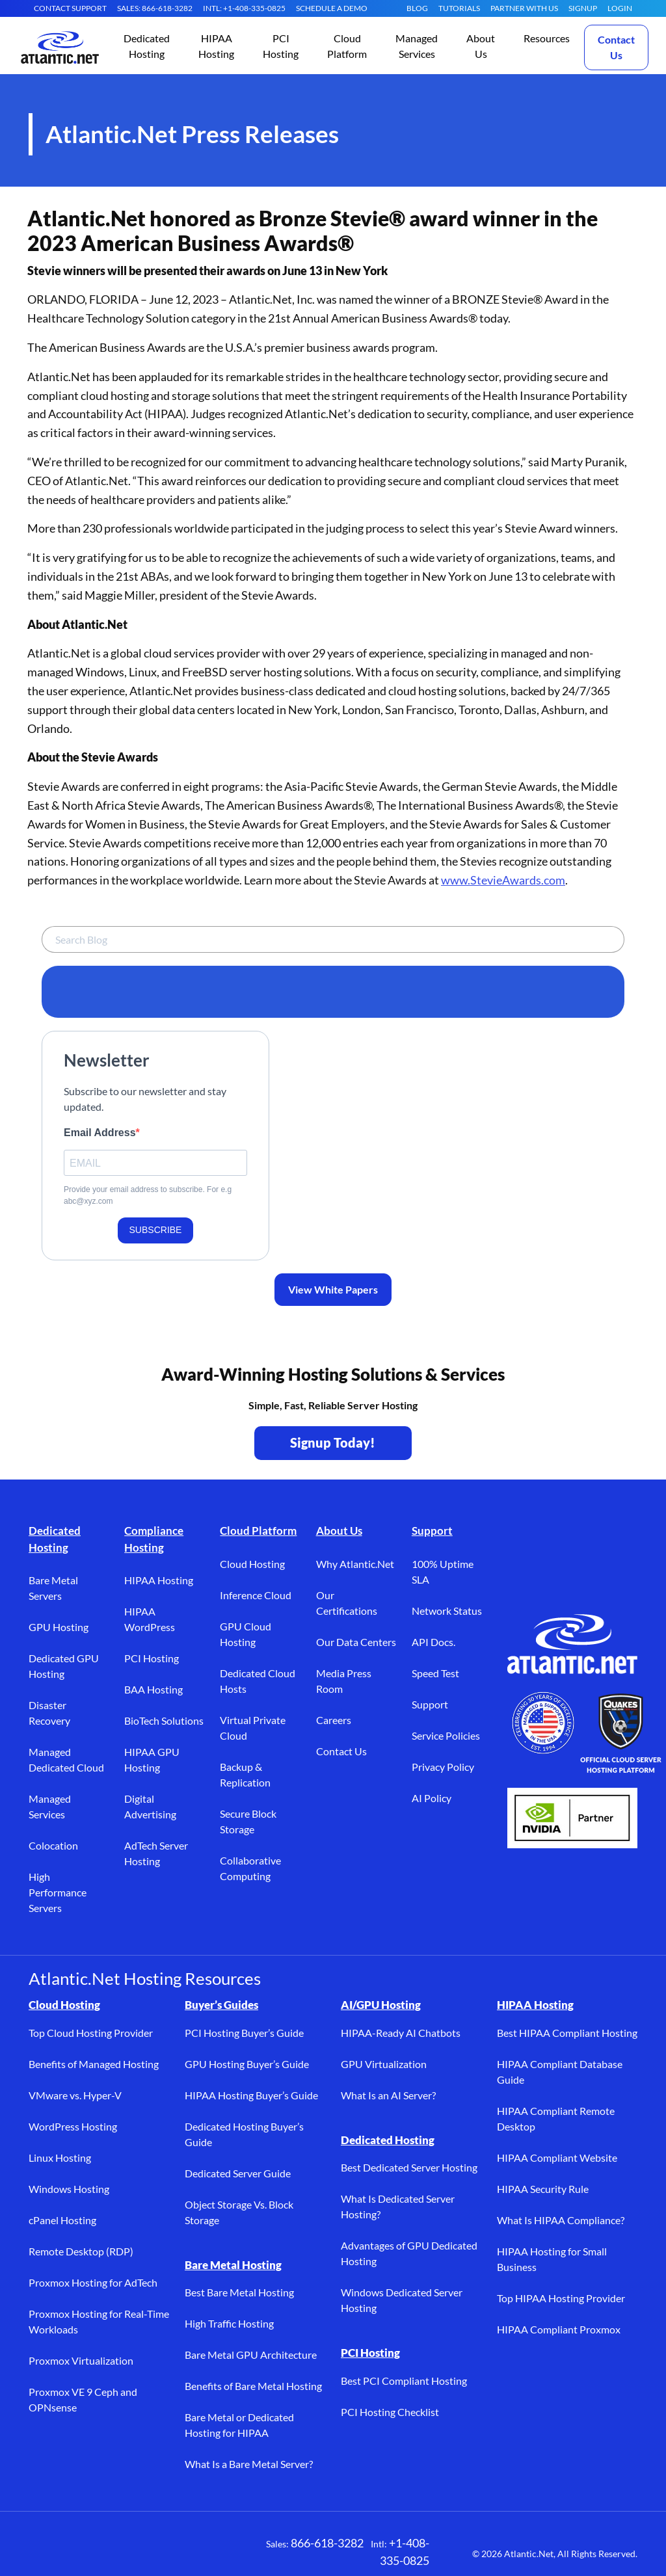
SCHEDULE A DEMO (331, 8)
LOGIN (619, 8)
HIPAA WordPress (149, 1619)
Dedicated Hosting (55, 1539)
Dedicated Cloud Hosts (257, 1681)
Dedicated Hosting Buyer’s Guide (244, 2134)
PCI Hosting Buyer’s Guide (244, 2032)
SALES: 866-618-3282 (155, 8)
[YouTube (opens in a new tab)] (159, 2551)
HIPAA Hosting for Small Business (552, 2259)
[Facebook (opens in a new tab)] (42, 2551)
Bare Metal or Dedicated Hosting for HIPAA (239, 2425)
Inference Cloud (255, 1595)
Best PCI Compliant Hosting (404, 2380)
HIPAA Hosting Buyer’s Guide (251, 2095)
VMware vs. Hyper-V (75, 2095)
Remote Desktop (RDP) (81, 2251)
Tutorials (459, 8)
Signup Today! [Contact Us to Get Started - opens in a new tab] (332, 1442)
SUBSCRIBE (155, 1230)
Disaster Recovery (49, 1713)
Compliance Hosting (153, 1539)
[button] (146, 47)
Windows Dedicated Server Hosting (401, 2300)
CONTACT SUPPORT (70, 8)
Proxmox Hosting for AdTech (93, 2282)
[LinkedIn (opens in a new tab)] (120, 2551)
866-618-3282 (327, 2543)
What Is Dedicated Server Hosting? (398, 2206)
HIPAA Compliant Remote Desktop (556, 2118)
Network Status (447, 1610)
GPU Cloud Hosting (245, 1634)
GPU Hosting (58, 1627)
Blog (417, 8)
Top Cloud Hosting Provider (91, 2032)
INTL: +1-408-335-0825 (244, 8)
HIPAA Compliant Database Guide (559, 2072)
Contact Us (616, 47)
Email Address (100, 1132)
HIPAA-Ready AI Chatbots (400, 2032)
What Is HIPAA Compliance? (560, 2220)
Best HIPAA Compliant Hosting (567, 2032)
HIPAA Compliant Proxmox (558, 2329)
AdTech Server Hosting (156, 1853)
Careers (333, 1720)
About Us (339, 1530)
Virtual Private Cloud (253, 1728)
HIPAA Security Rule (543, 2189)
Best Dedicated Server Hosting (409, 2167)
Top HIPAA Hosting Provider (561, 2298)
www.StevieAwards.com (503, 880)
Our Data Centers (356, 1642)
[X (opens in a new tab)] (81, 2551)
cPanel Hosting (62, 2220)
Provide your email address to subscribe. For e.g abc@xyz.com (148, 1195)
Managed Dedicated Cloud (66, 1759)
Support (432, 1530)
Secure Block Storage (248, 1821)
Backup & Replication (245, 1774)
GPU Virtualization (384, 2064)
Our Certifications (346, 1603)
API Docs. (433, 1642)
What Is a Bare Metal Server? (249, 2464)
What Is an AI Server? (388, 2095)
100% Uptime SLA (442, 1572)
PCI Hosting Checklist (390, 2412)
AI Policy (431, 1798)
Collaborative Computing (250, 1868)
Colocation (53, 1845)
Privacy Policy (443, 1766)
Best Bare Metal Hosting (239, 2292)
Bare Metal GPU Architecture (251, 2354)
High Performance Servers (58, 1892)
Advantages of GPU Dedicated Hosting (409, 2253)
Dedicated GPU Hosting (64, 1666)
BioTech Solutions (164, 1720)
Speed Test (435, 1673)
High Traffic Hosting (229, 2323)
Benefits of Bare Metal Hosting (253, 2386)
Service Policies (446, 1735)
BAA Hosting (153, 1689)
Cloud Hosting (252, 1564)
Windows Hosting (69, 2189)
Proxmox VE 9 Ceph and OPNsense (83, 2399)
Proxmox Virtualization (81, 2360)
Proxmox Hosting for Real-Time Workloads (99, 2321)
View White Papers (333, 1289)
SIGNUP (582, 8)
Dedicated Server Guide (238, 2173)
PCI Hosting (151, 1658)
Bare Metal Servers (53, 1588)
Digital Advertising (150, 1806)
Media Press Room (343, 1681)
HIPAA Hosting (158, 1580)
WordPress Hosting (73, 2126)
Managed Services (50, 1806)
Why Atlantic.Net (355, 1564)
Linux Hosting (60, 2157)
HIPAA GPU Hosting (152, 1759)
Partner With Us (524, 8)
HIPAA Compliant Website (557, 2157)
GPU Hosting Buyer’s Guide (247, 2064)
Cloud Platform (258, 1530)
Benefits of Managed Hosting (94, 2064)
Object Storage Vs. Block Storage (239, 2212)
